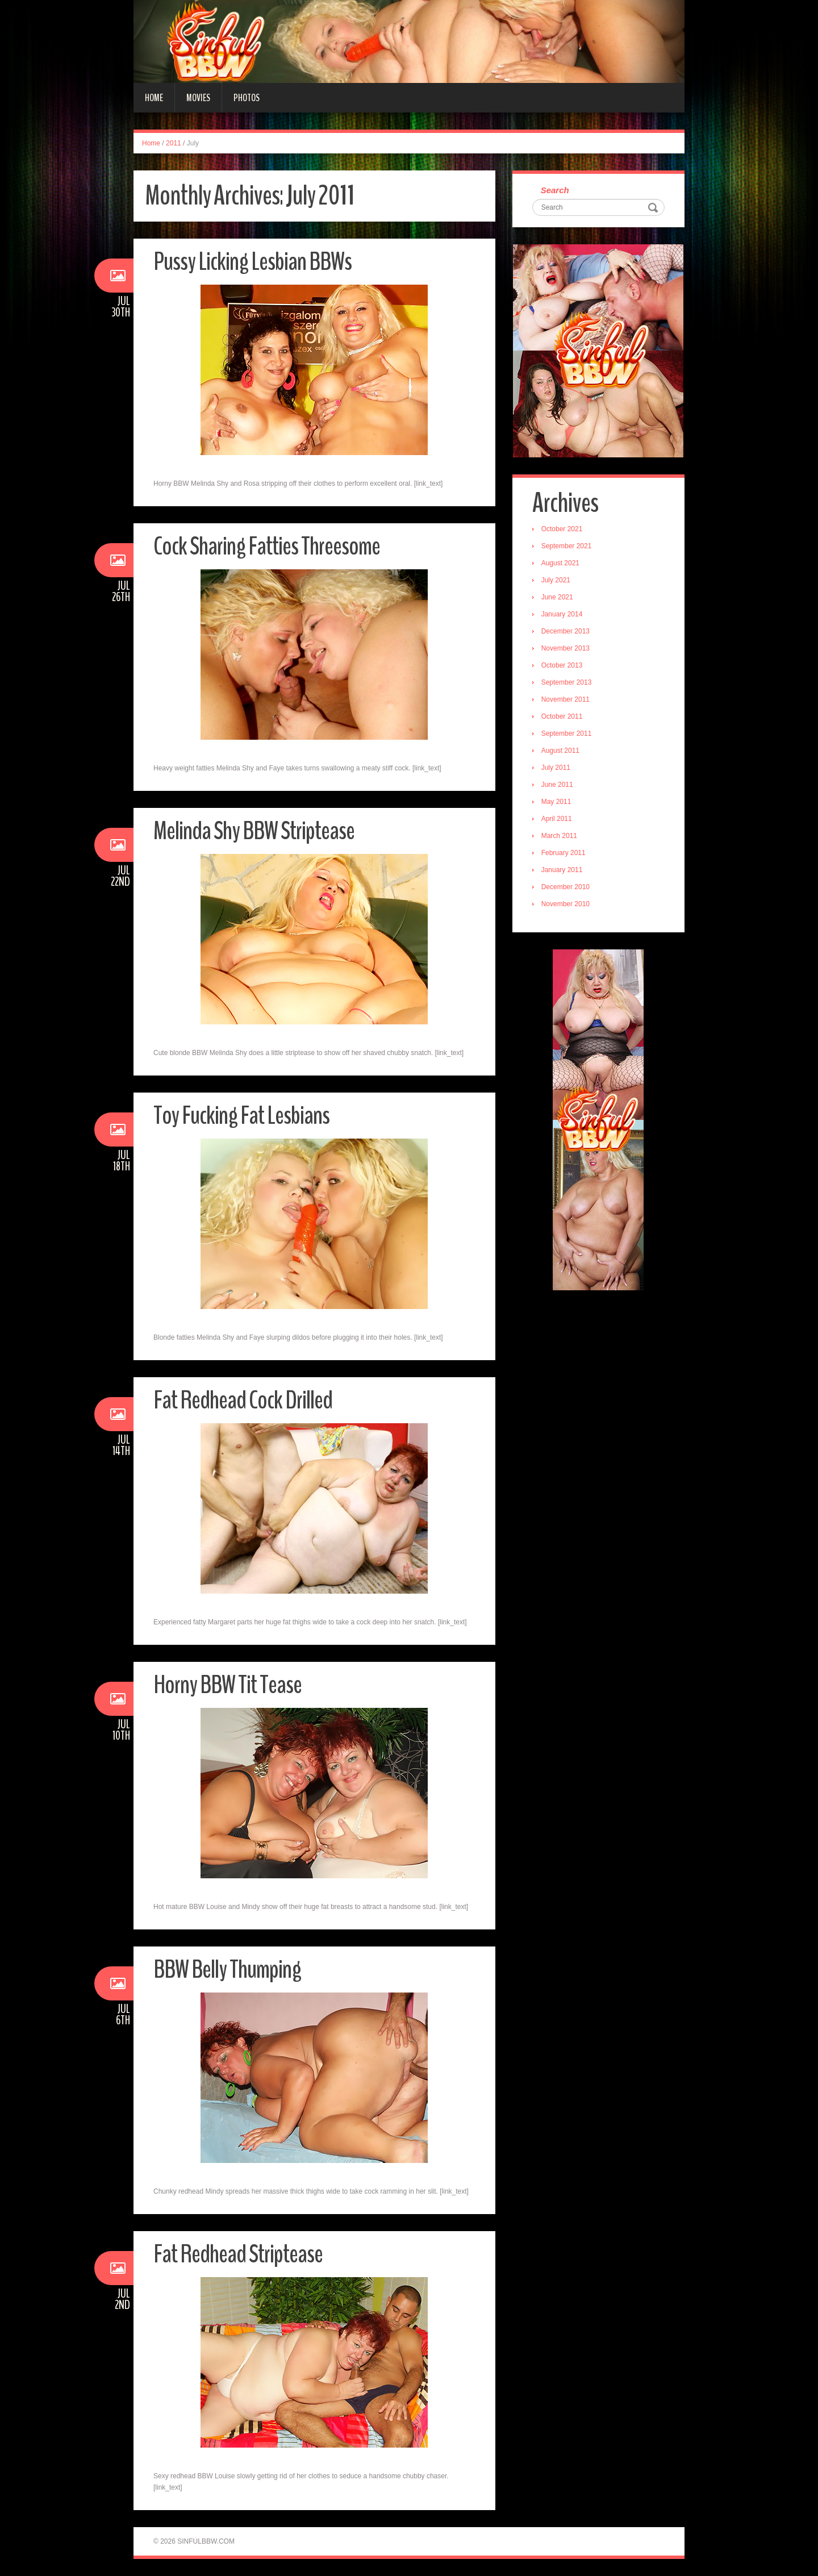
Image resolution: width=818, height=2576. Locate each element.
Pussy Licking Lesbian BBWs (252, 261)
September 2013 (566, 683)
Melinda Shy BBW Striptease (253, 831)
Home (154, 98)
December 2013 (565, 632)
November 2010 (565, 904)
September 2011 (566, 734)
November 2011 (565, 700)
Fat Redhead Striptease (238, 2254)
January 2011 (562, 870)
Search (555, 190)
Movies (198, 98)
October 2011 (562, 717)
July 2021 (555, 581)
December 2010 (565, 887)
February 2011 (563, 853)
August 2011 (560, 751)
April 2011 (556, 819)
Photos (246, 98)
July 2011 (555, 768)
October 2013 (562, 666)
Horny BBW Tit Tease (227, 1685)
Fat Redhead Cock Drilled (242, 1400)
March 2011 (559, 836)
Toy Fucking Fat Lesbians (241, 1115)
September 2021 (566, 547)
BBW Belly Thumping (227, 1969)
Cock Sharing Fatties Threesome (266, 546)
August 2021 (560, 564)
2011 (173, 143)
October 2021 (562, 529)
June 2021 (557, 598)
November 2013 (565, 649)
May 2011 (556, 802)
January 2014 (562, 615)
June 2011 (557, 785)
